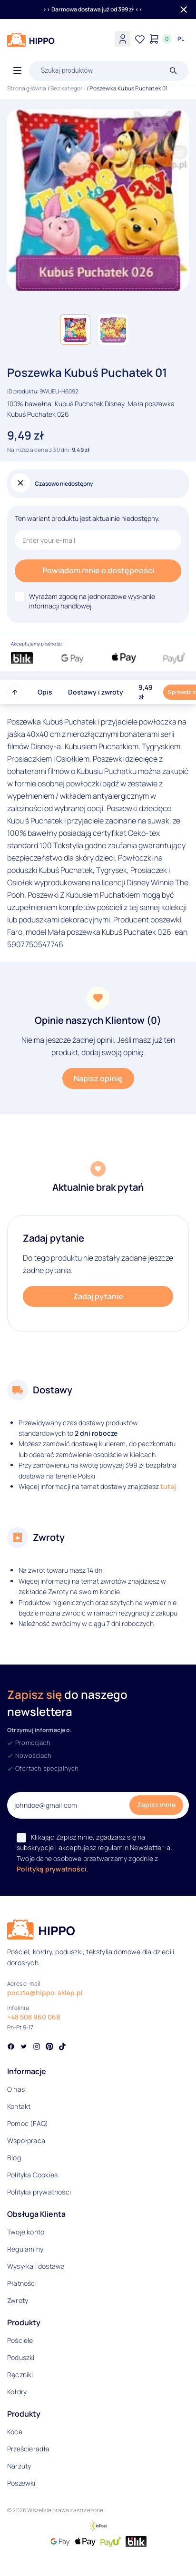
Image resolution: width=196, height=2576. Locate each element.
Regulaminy (25, 2248)
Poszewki (21, 2483)
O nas (16, 2089)
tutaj (168, 1486)
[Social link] (11, 2047)
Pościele (20, 2340)
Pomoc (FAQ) (27, 2123)
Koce (14, 2431)
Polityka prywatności (39, 2191)
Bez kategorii (68, 88)
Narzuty (19, 2465)
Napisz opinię (98, 1078)
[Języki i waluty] (181, 39)
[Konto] (122, 39)
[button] (75, 329)
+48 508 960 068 (33, 2016)
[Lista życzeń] (139, 39)
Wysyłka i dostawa (36, 2266)
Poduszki (21, 2357)
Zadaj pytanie (98, 1296)
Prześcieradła (28, 2448)
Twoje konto (25, 2231)
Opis (45, 691)
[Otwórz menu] (17, 71)
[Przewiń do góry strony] (14, 692)
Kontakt (18, 2106)
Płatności (22, 2283)
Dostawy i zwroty (95, 691)
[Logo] (31, 40)
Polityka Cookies (32, 2174)
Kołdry (17, 2391)
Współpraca (26, 2140)
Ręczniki (20, 2374)
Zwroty (17, 2300)
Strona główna (27, 88)
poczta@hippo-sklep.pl (45, 1992)
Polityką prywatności (52, 1868)
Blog (14, 2157)
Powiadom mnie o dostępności (98, 570)
